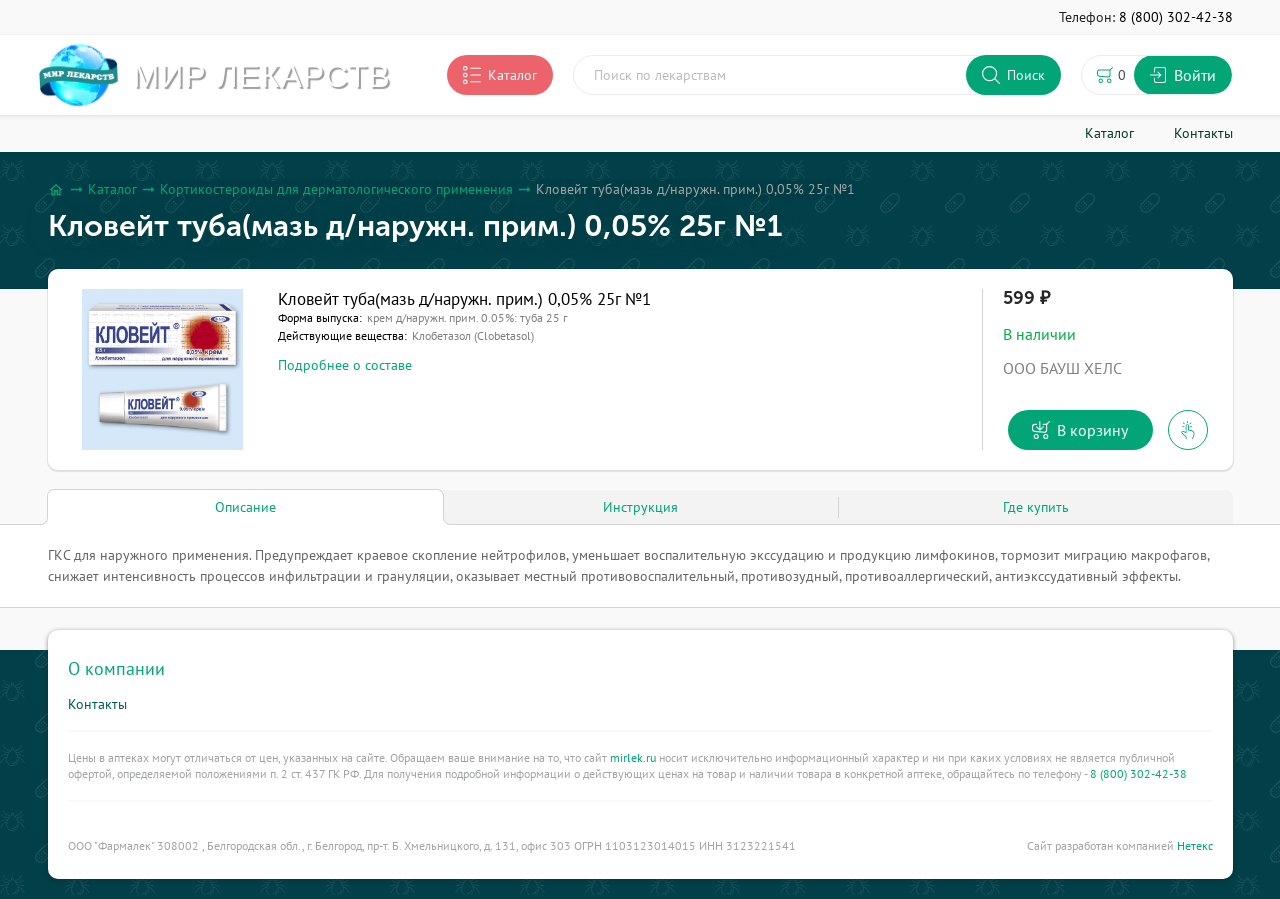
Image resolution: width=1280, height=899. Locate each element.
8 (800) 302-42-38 (1138, 773)
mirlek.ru (633, 757)
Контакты (97, 704)
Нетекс (1195, 845)
